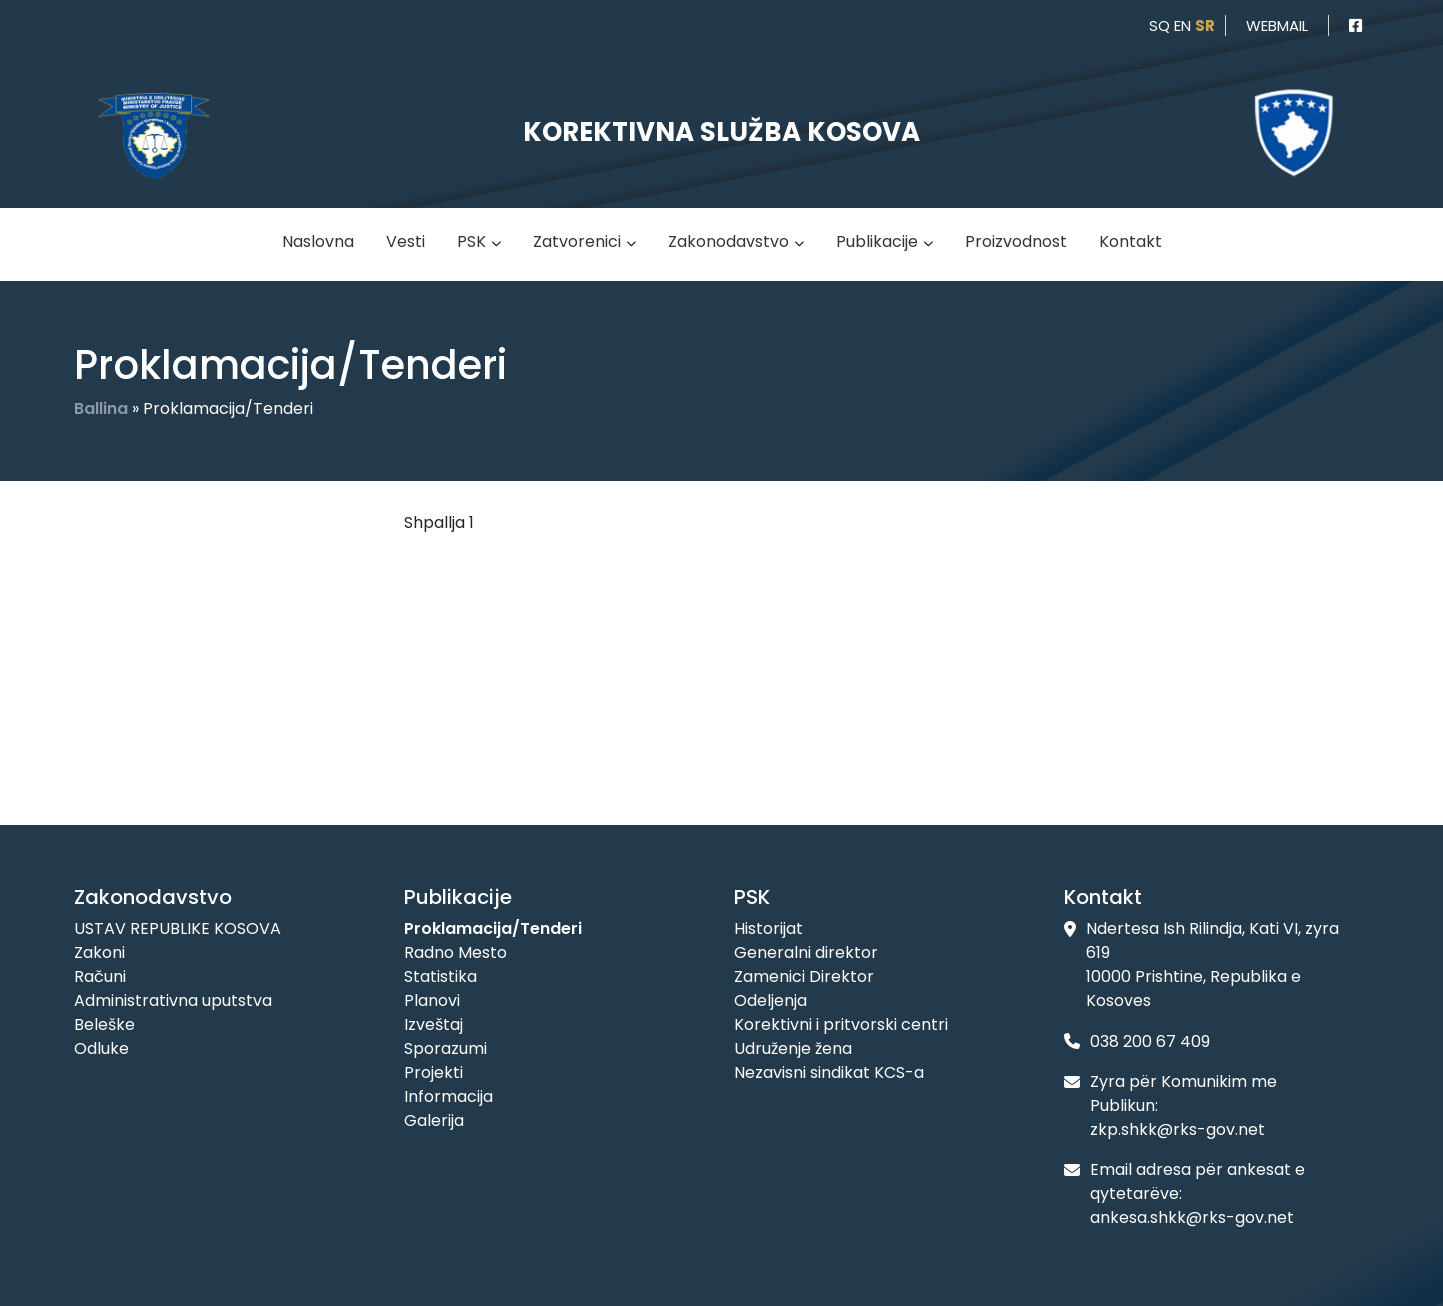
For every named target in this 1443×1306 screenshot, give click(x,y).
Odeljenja (770, 1000)
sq (1159, 25)
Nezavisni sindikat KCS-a (829, 1072)
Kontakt (1130, 241)
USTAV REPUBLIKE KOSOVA (177, 928)
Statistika (440, 976)
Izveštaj (433, 1024)
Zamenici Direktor (804, 976)
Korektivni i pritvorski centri (841, 1024)
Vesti (405, 241)
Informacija (448, 1096)
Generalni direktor (806, 952)
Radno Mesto (455, 952)
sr (1205, 25)
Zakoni (99, 952)
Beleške (104, 1024)
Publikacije (877, 241)
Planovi (432, 1000)
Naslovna (318, 241)
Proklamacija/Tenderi (493, 928)
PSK (471, 241)
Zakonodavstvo (728, 241)
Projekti (433, 1072)
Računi (100, 976)
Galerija (434, 1120)
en (1182, 25)
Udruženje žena (793, 1048)
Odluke (101, 1048)
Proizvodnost (1016, 241)
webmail (1277, 25)
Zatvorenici (577, 241)
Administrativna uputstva (173, 1000)
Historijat (768, 928)
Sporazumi (445, 1048)
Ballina (101, 408)
